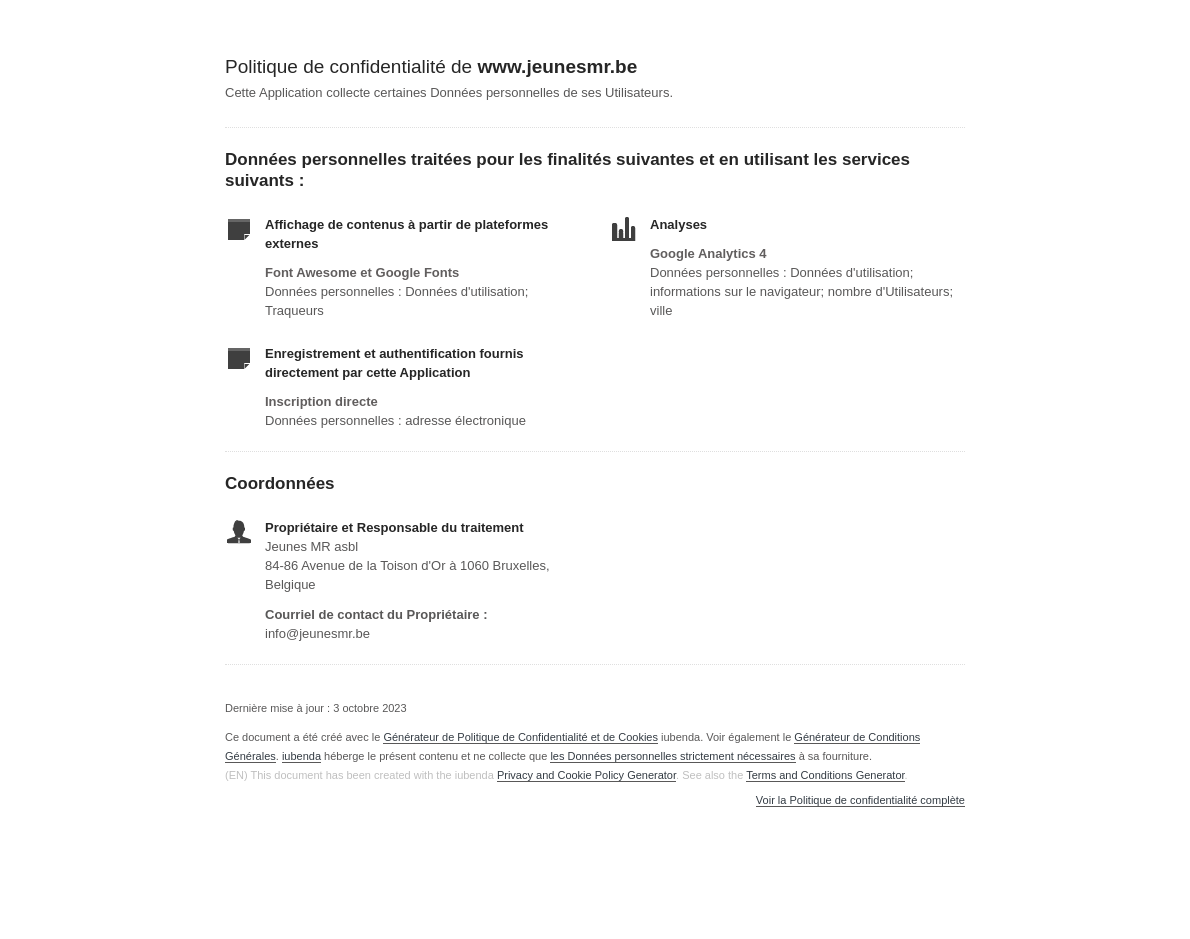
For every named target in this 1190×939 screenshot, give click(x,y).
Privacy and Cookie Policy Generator (586, 775)
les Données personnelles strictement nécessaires (672, 756)
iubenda (301, 756)
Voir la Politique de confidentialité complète (860, 800)
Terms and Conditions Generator (825, 775)
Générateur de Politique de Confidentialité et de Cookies (520, 737)
